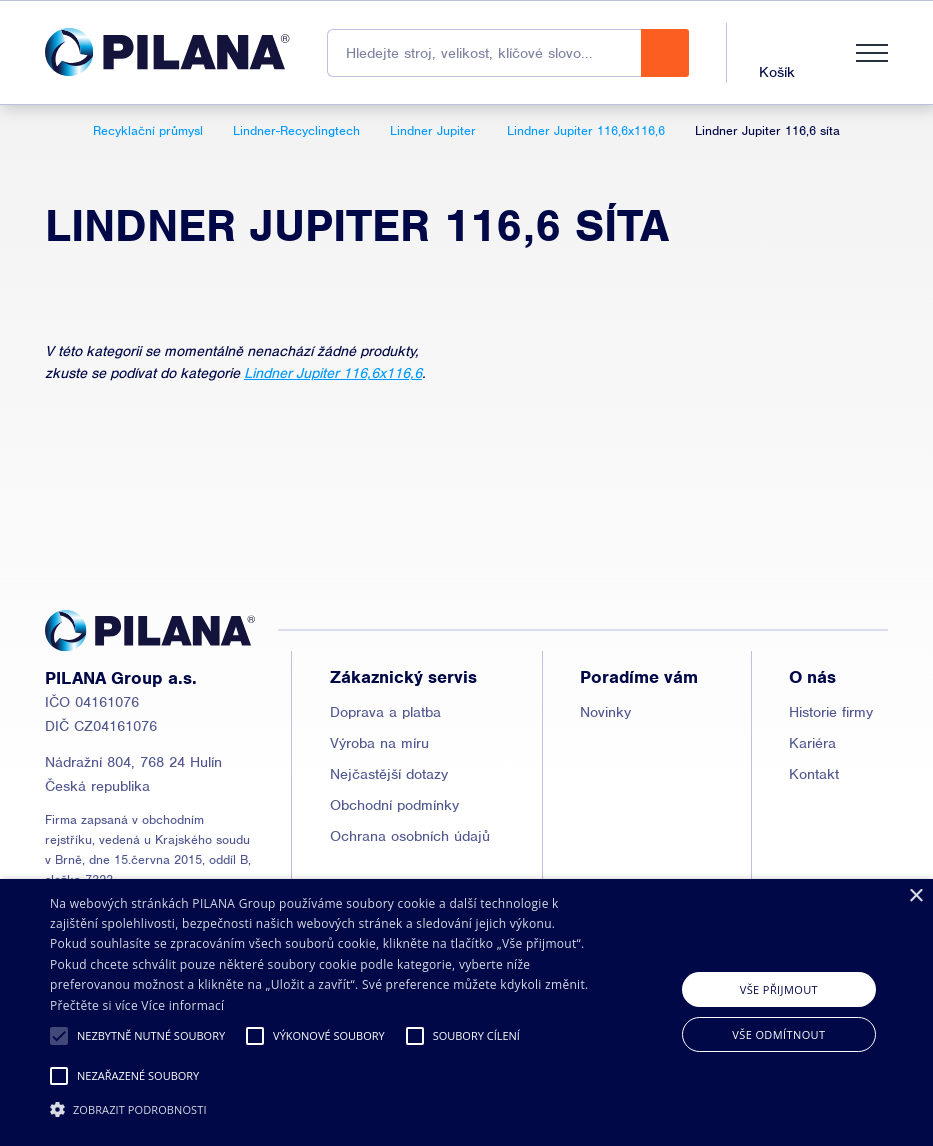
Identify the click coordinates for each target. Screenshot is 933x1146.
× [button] (915, 896)
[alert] (466, 1012)
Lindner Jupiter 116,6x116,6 (333, 373)
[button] (59, 1036)
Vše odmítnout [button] (778, 1034)
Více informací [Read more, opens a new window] (182, 1005)
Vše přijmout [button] (779, 989)
